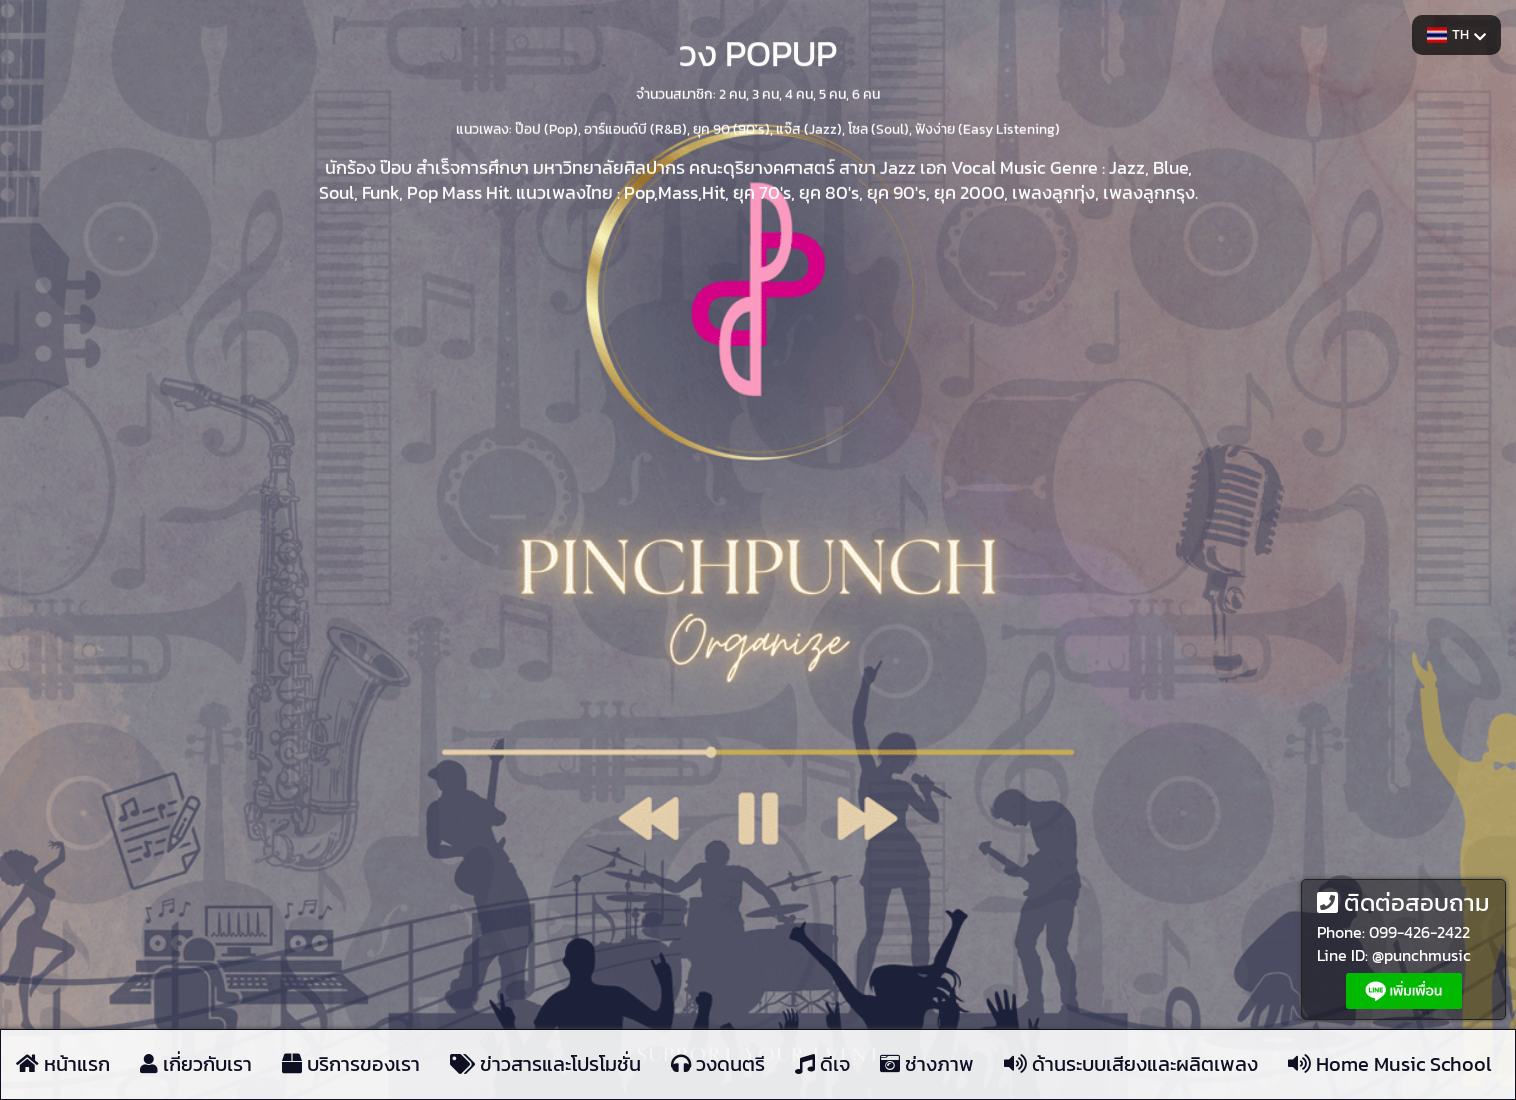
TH (1456, 34)
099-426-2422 (1419, 932)
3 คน (765, 92)
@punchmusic (1421, 955)
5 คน (832, 92)
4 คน (799, 92)
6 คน (866, 92)
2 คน (732, 92)
